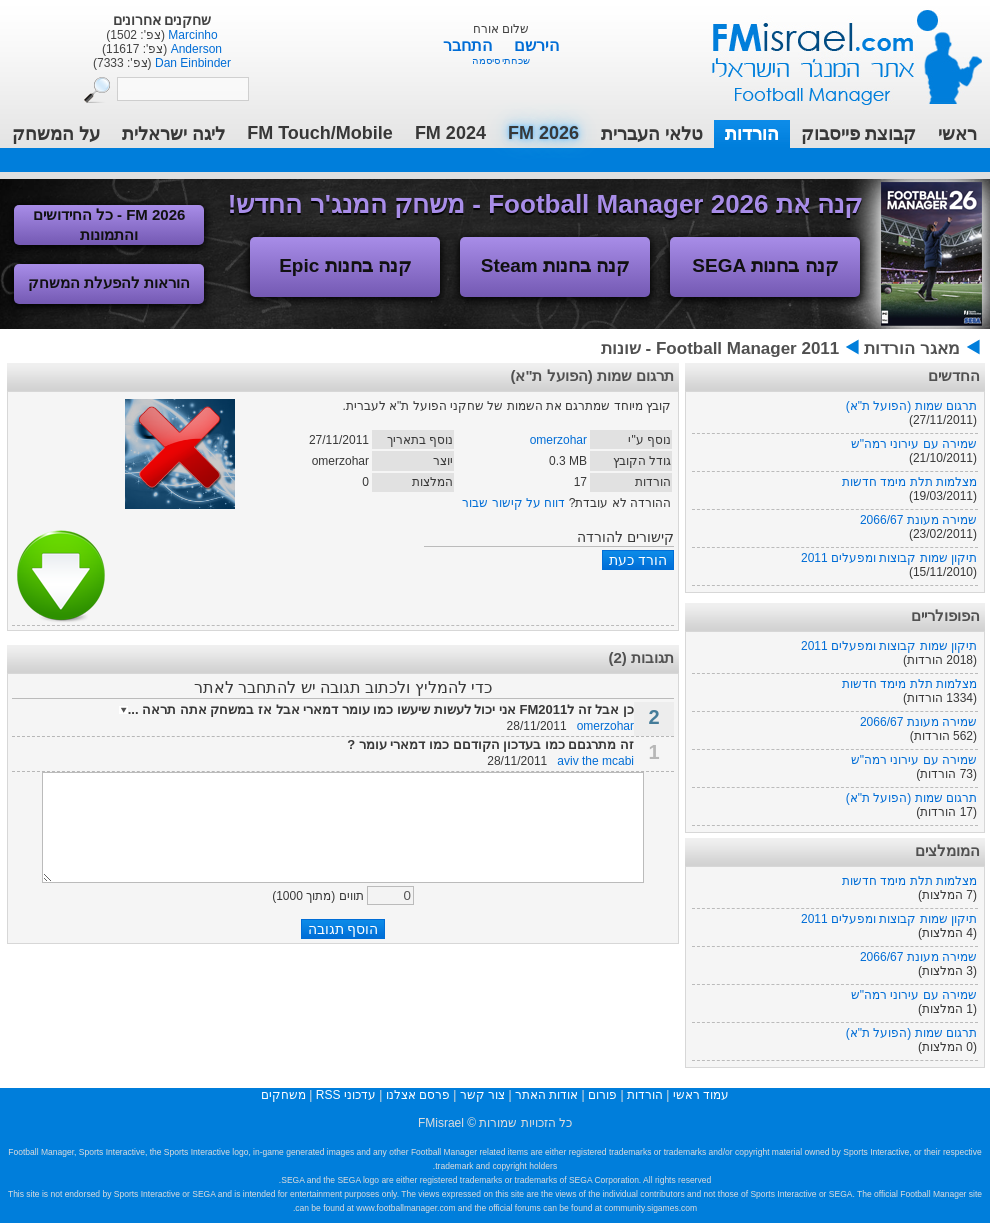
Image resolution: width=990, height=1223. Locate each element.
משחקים (283, 1095)
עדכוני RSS (346, 1095)
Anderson (194, 49)
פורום (602, 1095)
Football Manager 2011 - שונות (720, 348)
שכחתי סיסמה (501, 60)
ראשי (957, 134)
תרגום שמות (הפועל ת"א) (911, 406)
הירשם (536, 45)
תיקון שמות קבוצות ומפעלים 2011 (889, 558)
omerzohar (558, 440)
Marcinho (191, 35)
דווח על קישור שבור (513, 503)
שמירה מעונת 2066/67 (918, 520)
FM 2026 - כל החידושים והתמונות (109, 224)
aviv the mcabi (595, 761)
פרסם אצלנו (418, 1095)
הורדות (752, 134)
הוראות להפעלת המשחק (109, 282)
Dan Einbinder (191, 63)
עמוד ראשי (834, 49)
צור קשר (482, 1095)
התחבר (469, 45)
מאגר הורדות (912, 348)
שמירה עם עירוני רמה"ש (914, 444)
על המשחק (56, 134)
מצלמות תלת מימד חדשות (909, 482)
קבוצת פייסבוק (858, 134)
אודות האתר (546, 1095)
